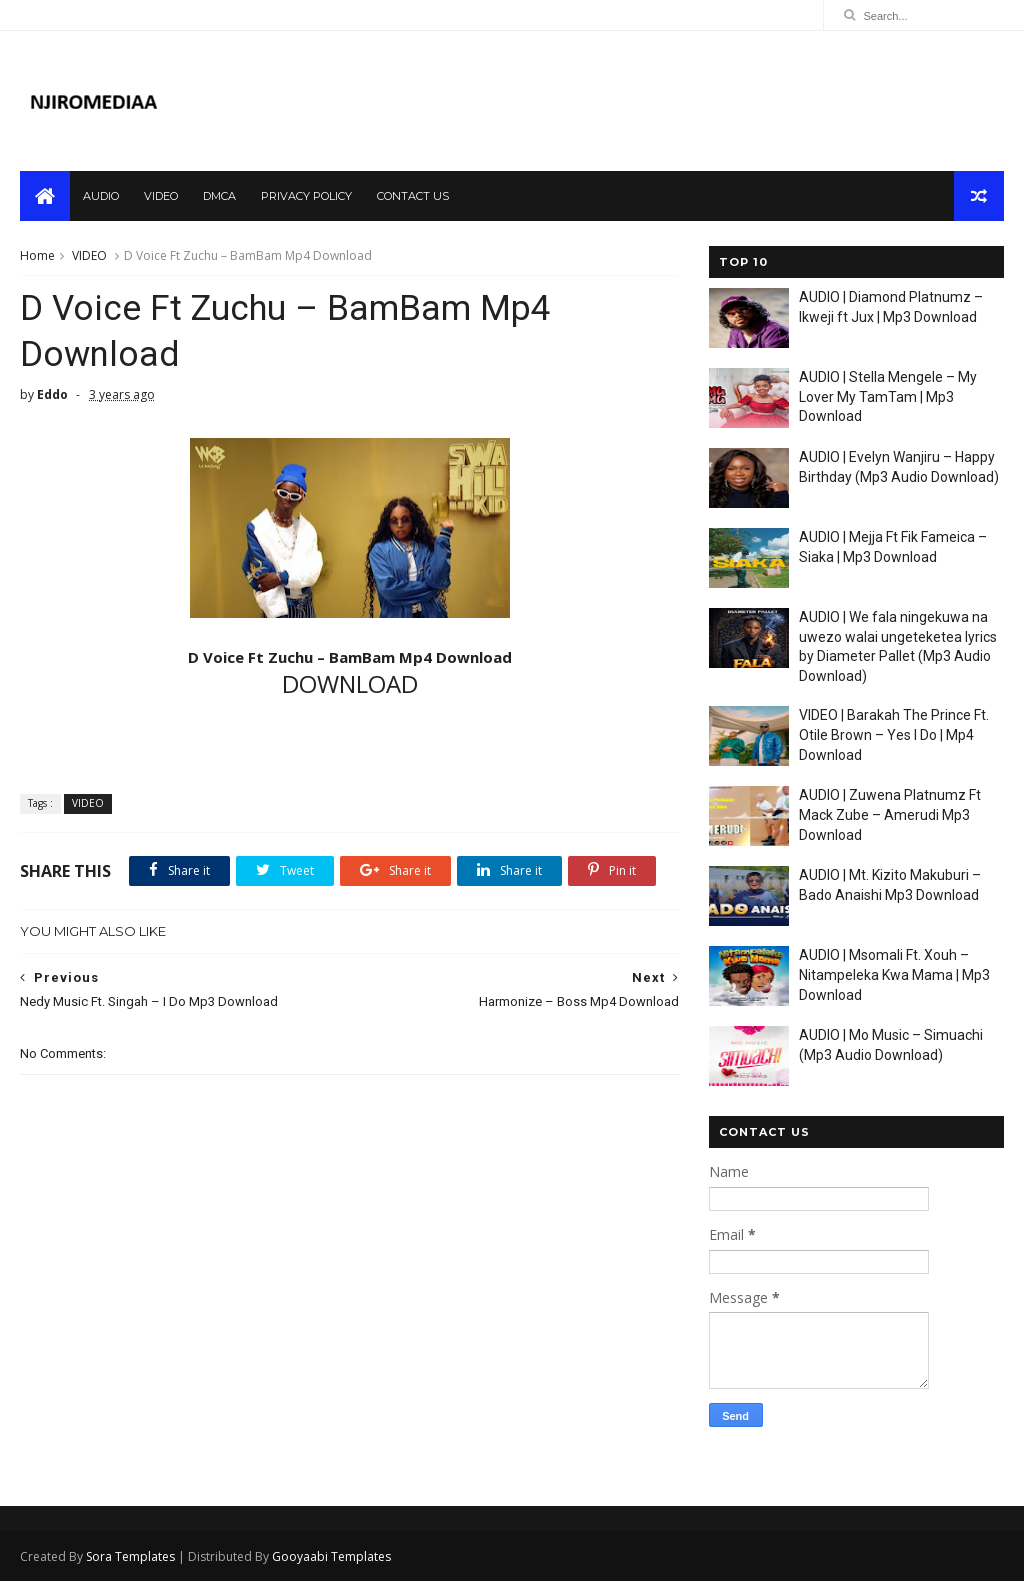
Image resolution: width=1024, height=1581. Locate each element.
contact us (413, 196)
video (161, 196)
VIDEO (89, 255)
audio (101, 196)
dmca (219, 196)
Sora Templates (130, 1556)
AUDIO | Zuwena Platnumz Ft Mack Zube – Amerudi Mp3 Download (890, 814)
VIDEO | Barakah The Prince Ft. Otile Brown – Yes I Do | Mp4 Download (894, 734)
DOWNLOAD (350, 683)
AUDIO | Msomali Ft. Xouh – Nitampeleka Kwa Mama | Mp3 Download (894, 974)
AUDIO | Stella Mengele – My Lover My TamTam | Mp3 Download (888, 396)
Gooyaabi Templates (331, 1556)
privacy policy (306, 196)
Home (37, 255)
